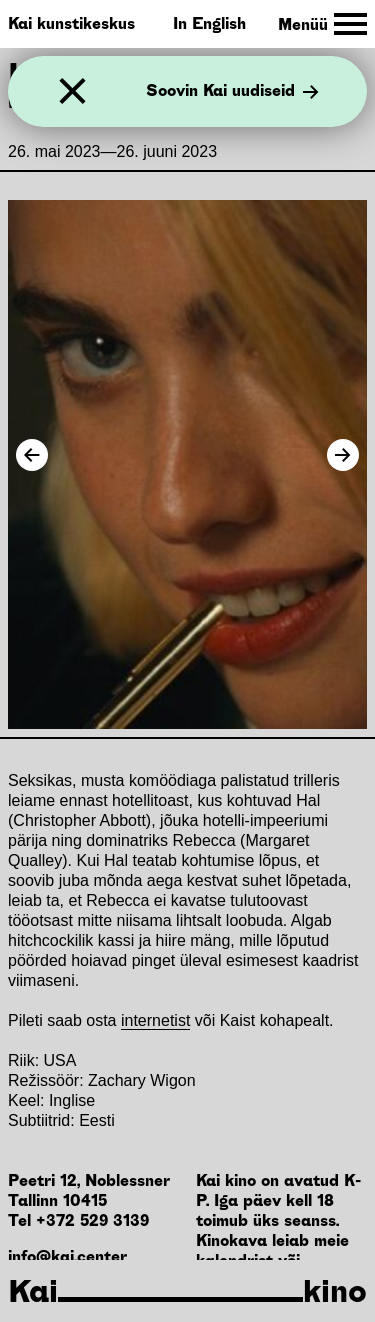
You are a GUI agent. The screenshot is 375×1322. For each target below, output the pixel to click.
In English (209, 23)
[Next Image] (343, 455)
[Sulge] (72, 91)
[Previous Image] (32, 455)
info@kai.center (67, 1256)
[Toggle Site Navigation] (322, 24)
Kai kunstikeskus (71, 23)
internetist (155, 1020)
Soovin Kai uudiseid (232, 92)
